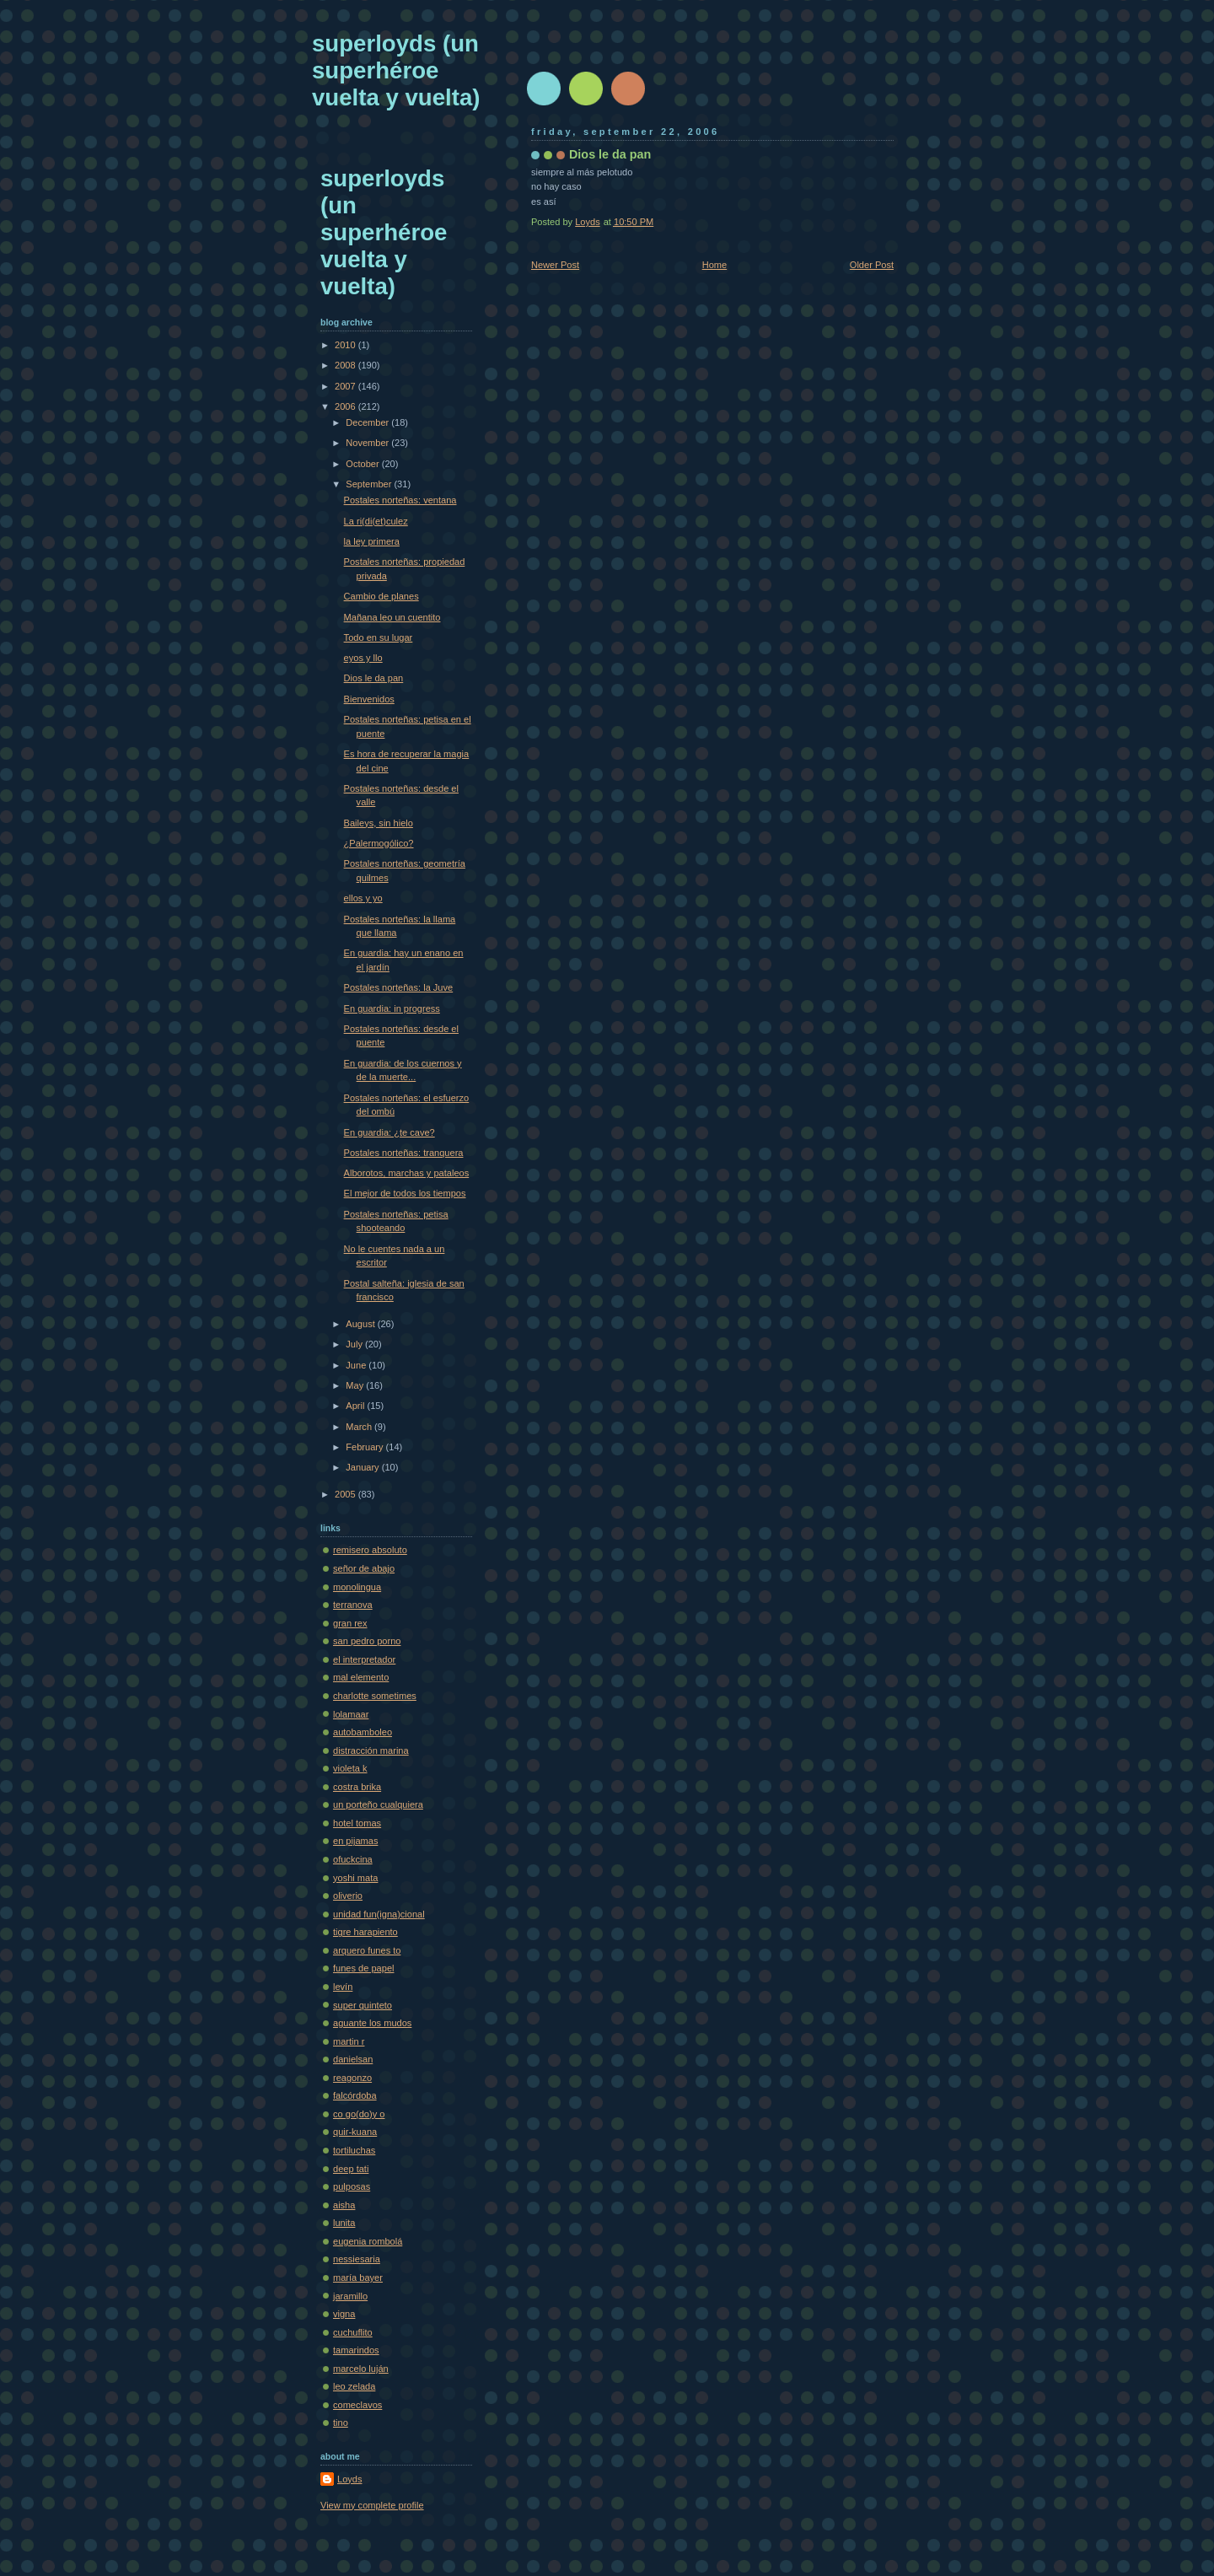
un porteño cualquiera (378, 1804)
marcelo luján (361, 2369)
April (356, 1406)
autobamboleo (362, 1732)
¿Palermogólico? (379, 843)
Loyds (349, 2479)
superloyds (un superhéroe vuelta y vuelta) (396, 70)
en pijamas (355, 1841)
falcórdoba (355, 2095)
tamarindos (356, 2350)
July (355, 1344)
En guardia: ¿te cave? (389, 1132)
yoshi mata (355, 1878)
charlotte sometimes (374, 1696)
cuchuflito (353, 2332)
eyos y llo (363, 658)
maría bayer (358, 2277)
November (368, 443)
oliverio (348, 1895)
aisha (344, 2205)
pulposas (351, 2186)
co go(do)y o (358, 2114)
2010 (346, 345)
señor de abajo (364, 1568)
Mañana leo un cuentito (392, 617)
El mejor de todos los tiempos (405, 1193)
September (370, 484)
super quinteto (362, 2005)
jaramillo (350, 2296)
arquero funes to (366, 1950)
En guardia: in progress (392, 1008)
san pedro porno (366, 1641)
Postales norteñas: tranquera (404, 1153)
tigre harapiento (365, 1932)
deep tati (350, 2169)
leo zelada (354, 2386)
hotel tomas (357, 1823)
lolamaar (350, 1714)
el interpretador (364, 1659)
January (363, 1467)
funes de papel (363, 1968)
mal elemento (361, 1677)
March (360, 1427)
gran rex (350, 1623)
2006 (346, 406)
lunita (344, 2223)
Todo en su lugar (378, 637)
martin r (348, 2041)
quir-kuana (355, 2132)
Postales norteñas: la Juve (399, 987)
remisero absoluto (370, 1550)
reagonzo (352, 2078)
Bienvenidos (369, 699)
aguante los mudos (372, 2023)
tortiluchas (354, 2150)
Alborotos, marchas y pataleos (407, 1173)
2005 (346, 1494)
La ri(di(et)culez (376, 521)
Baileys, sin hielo (378, 823)
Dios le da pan (374, 678)
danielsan (353, 2059)
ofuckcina (353, 1859)
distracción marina (371, 1750)
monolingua (357, 1587)
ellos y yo (363, 898)
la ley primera (372, 541)
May (356, 1385)
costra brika (357, 1787)
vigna (344, 2314)
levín (342, 1987)
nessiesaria (356, 2259)
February (365, 1447)
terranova (353, 1605)
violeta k (350, 1768)
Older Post (872, 265)
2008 (346, 365)
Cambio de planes (381, 596)
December (368, 422)
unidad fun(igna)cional (379, 1914)
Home (714, 265)
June (357, 1365)
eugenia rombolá (367, 2241)
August (361, 1324)
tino (340, 2422)
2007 (346, 386)
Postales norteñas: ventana (400, 500)
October (363, 464)
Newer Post (555, 265)
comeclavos (357, 2405)
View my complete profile (372, 2505)
